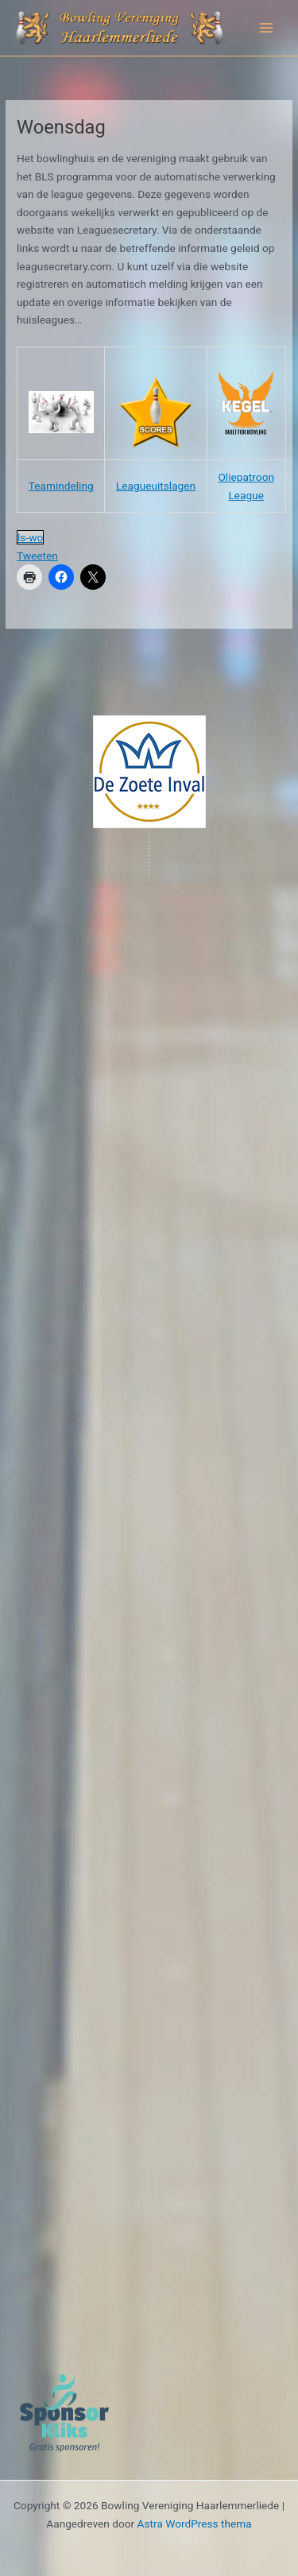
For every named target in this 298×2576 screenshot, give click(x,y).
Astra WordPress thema (194, 2523)
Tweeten (37, 555)
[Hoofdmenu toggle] (266, 28)
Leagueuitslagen (155, 485)
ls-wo (30, 537)
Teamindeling (61, 485)
